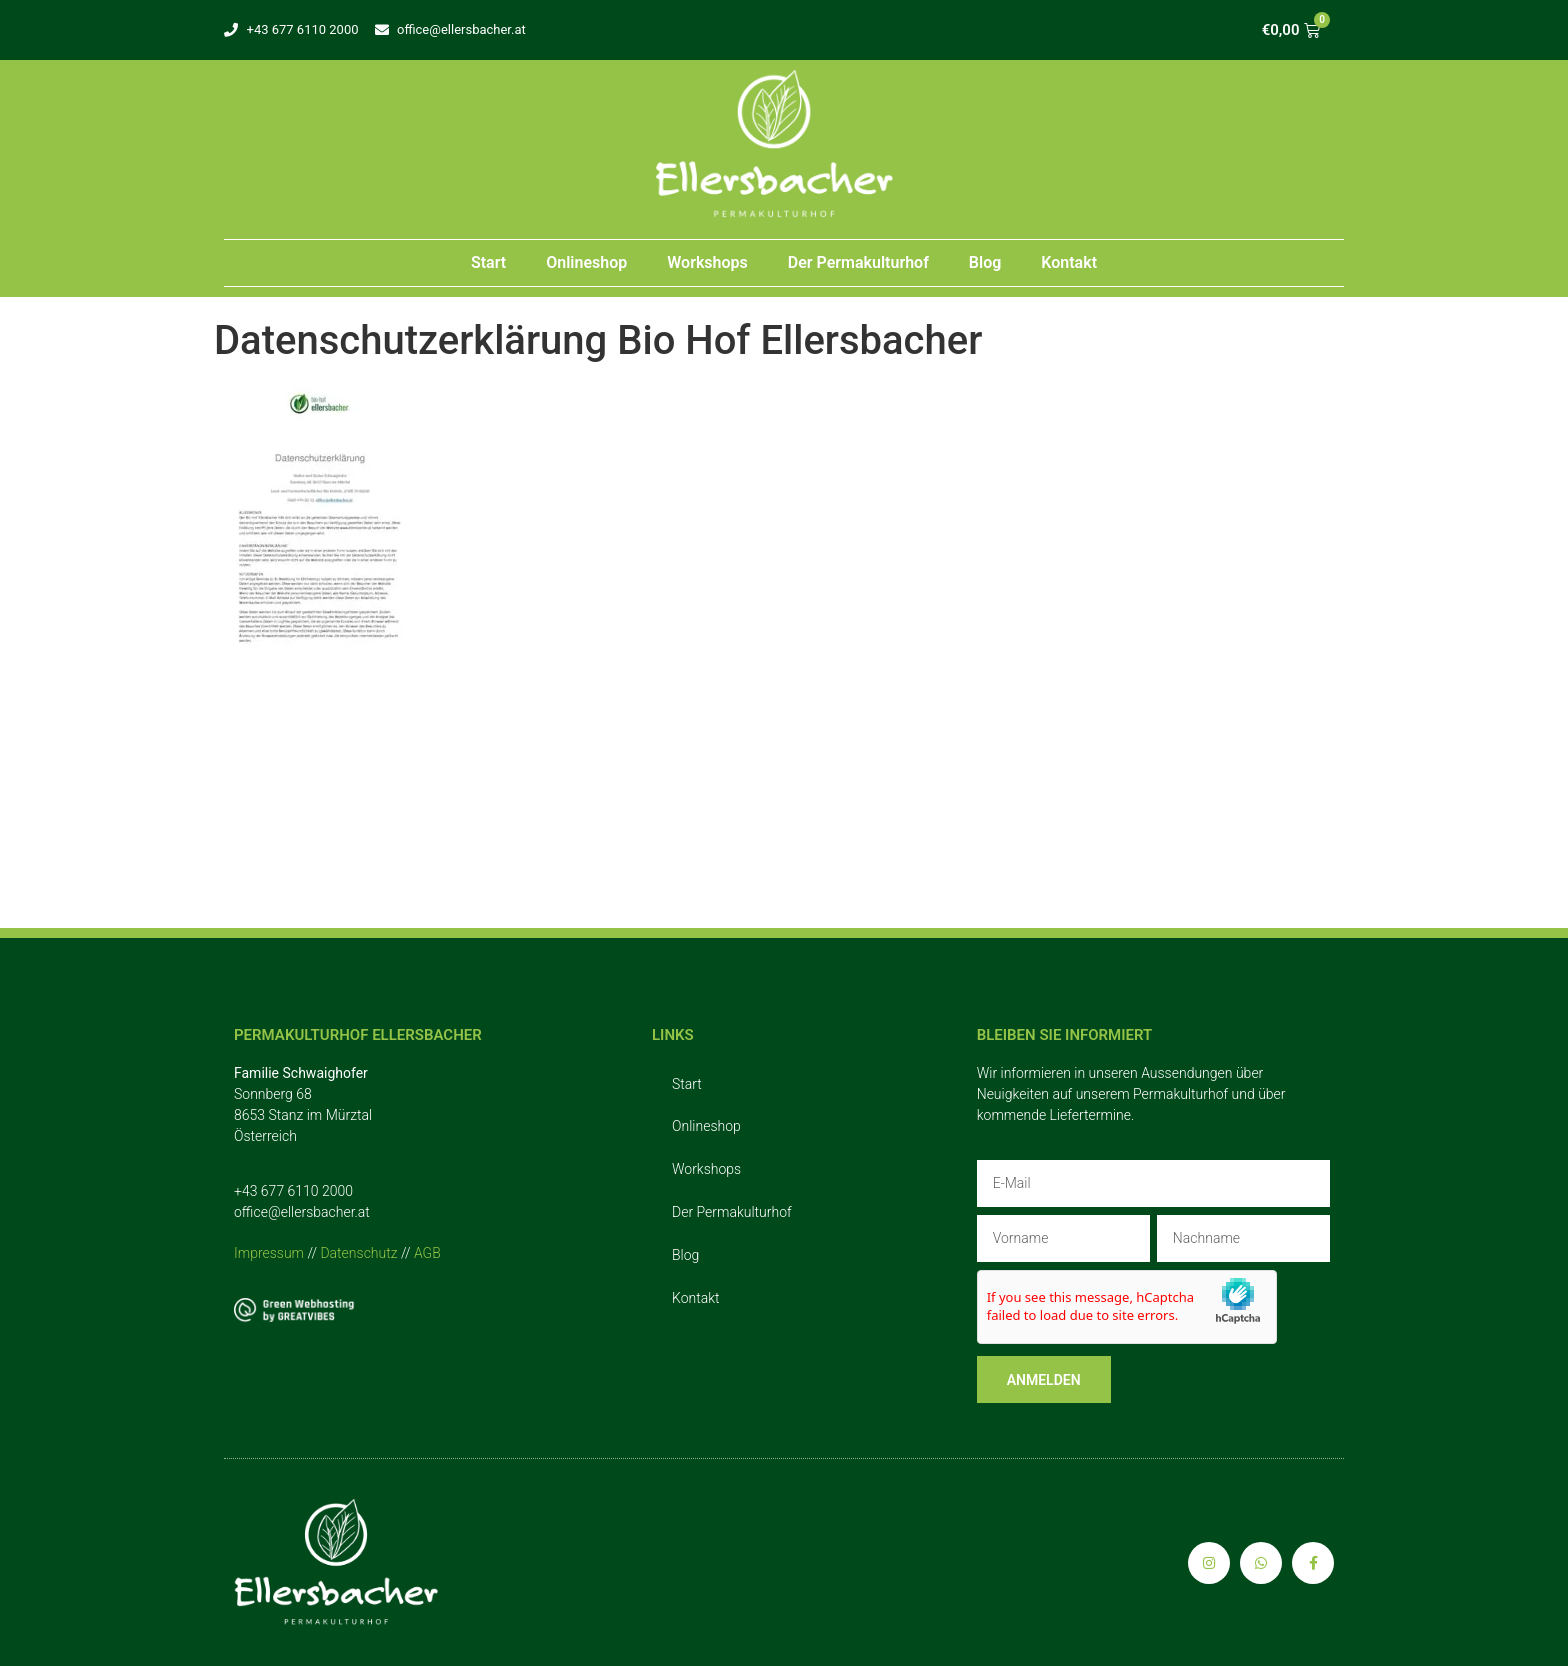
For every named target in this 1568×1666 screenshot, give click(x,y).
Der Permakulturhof (858, 262)
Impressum (269, 1253)
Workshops (707, 262)
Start (488, 262)
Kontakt (1069, 262)
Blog (985, 262)
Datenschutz (358, 1253)
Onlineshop (586, 262)
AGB (427, 1253)
